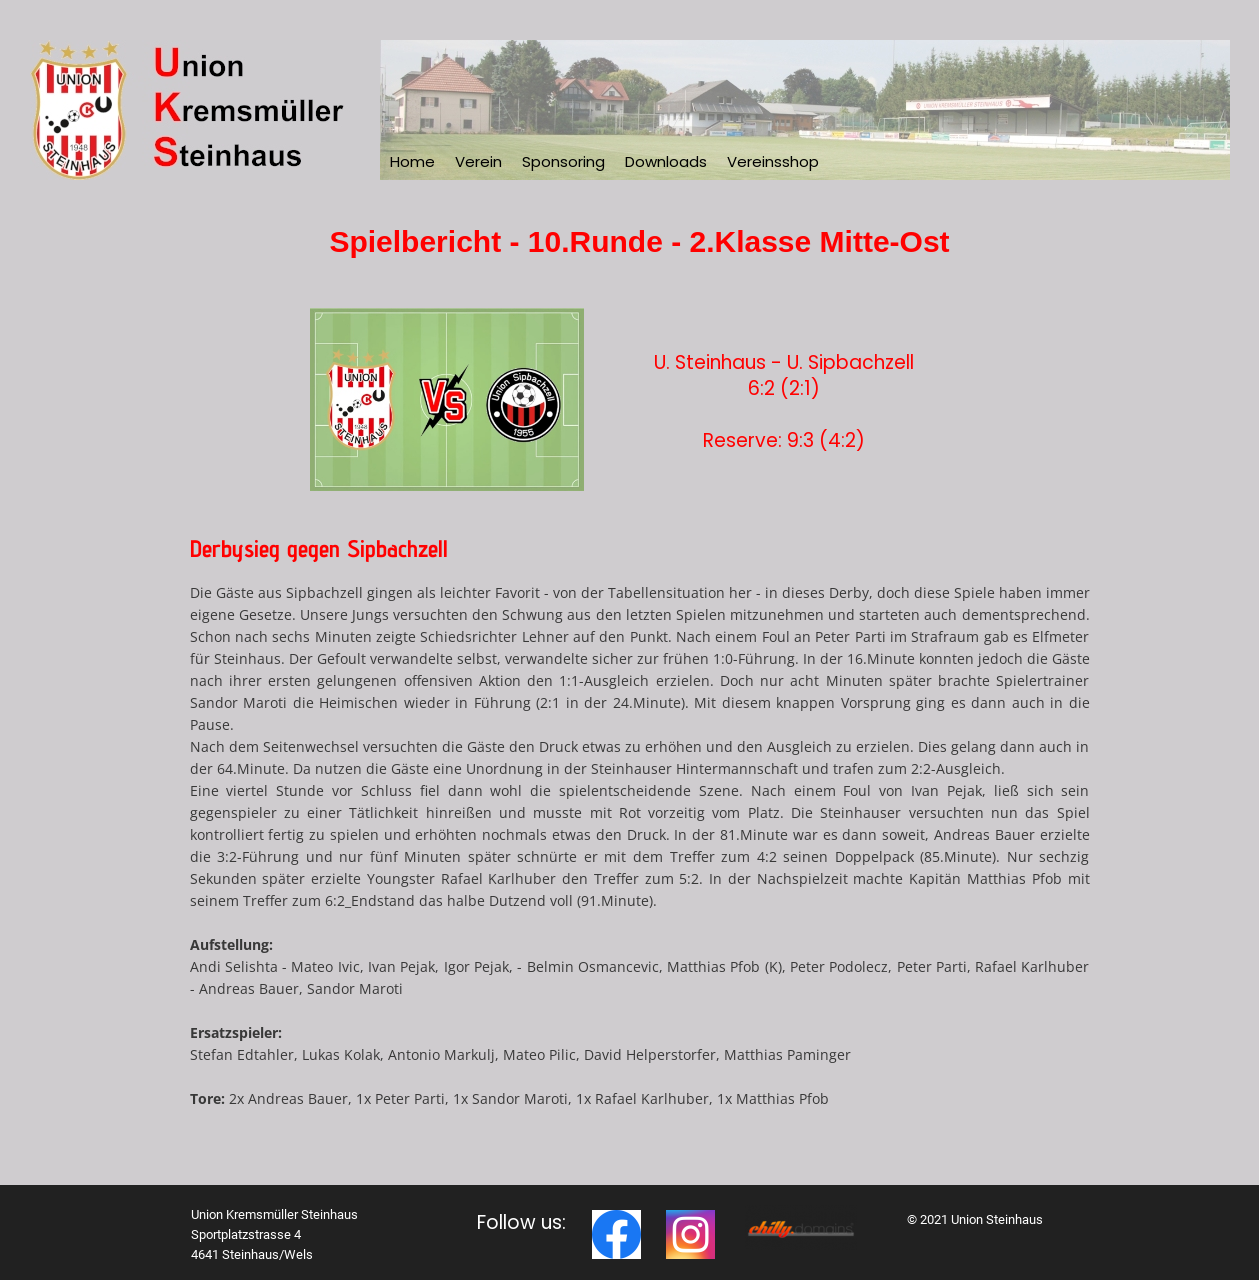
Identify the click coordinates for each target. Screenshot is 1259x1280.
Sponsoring (563, 161)
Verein (478, 161)
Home (412, 161)
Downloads (666, 161)
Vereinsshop (773, 161)
